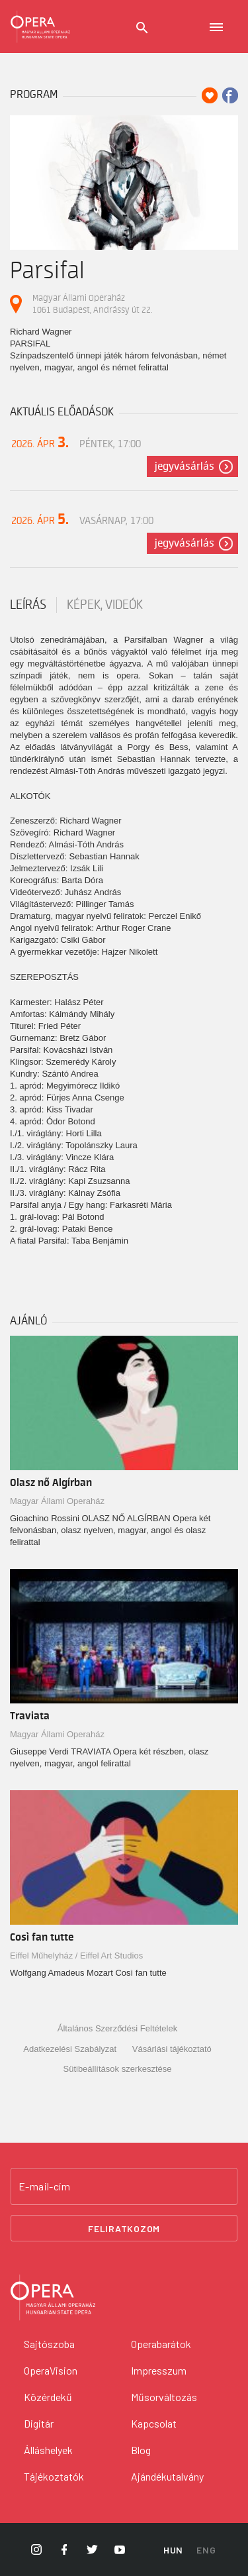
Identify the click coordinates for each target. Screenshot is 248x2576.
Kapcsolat (154, 2423)
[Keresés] (142, 27)
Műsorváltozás (164, 2396)
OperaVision (50, 2370)
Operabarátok (161, 2343)
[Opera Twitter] (92, 2549)
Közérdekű (48, 2396)
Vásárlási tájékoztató (172, 2049)
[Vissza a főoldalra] (124, 2298)
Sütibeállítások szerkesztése (117, 2069)
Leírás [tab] (28, 605)
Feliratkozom (124, 2228)
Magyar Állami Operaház (57, 1501)
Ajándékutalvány (167, 2476)
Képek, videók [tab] (105, 605)
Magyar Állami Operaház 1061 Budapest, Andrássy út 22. (92, 304)
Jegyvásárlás (184, 466)
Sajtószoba (49, 2343)
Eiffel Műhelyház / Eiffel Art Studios (76, 1955)
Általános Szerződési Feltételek (117, 2028)
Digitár (39, 2423)
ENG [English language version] (206, 2549)
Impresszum (158, 2370)
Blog (141, 2449)
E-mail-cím (44, 2186)
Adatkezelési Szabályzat (69, 2049)
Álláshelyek (48, 2449)
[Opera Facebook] (64, 2549)
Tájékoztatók (54, 2476)
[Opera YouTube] (119, 2549)
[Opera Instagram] (36, 2549)
